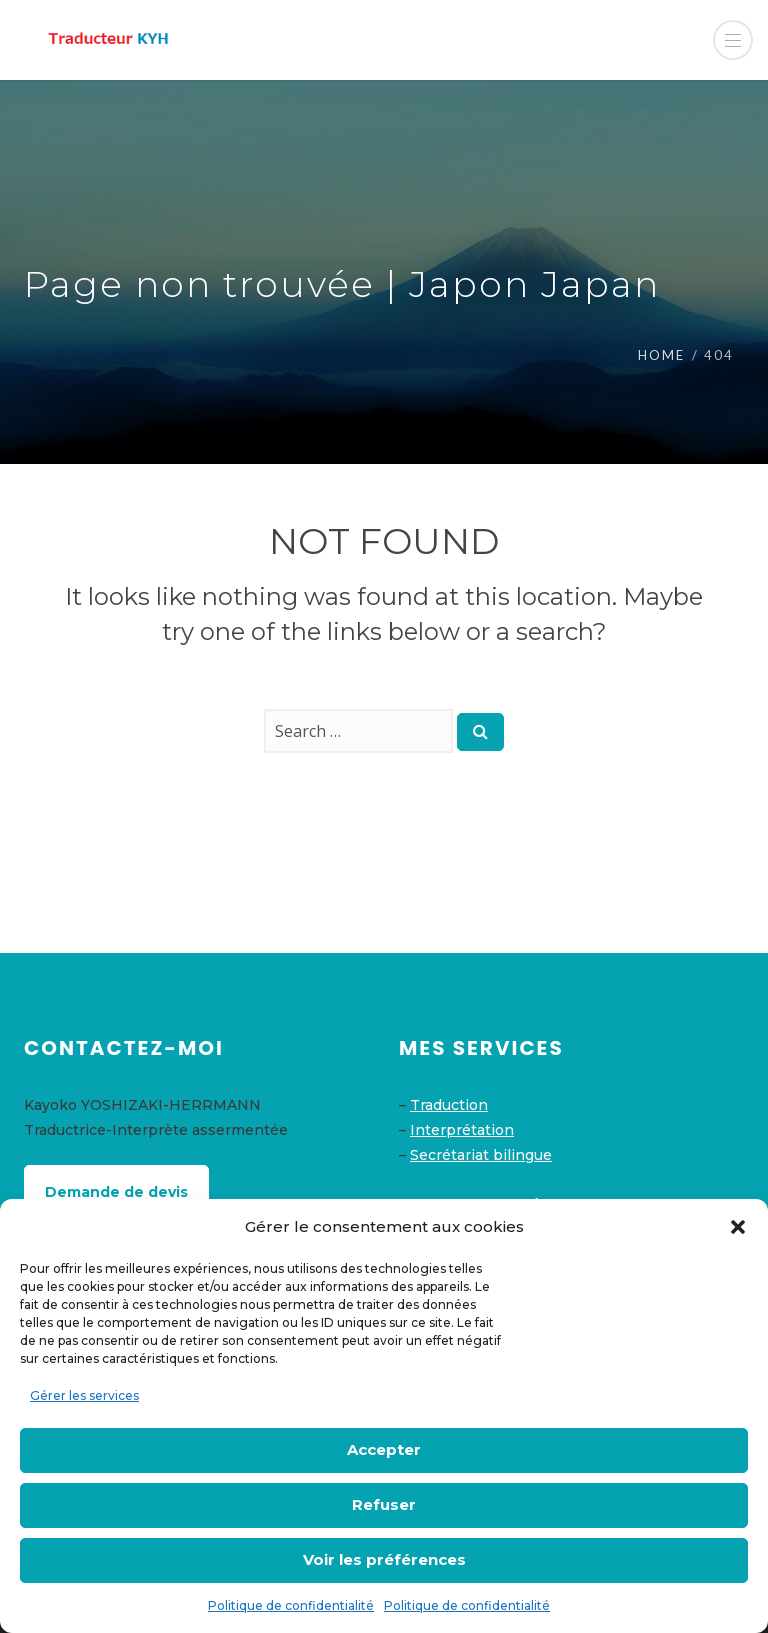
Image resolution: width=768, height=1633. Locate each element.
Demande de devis (116, 1192)
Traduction (449, 1105)
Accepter (384, 1449)
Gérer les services (84, 1395)
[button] (738, 1227)
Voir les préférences (384, 1559)
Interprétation (462, 1130)
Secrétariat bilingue (481, 1155)
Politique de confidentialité (291, 1605)
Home (661, 355)
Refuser (384, 1504)
